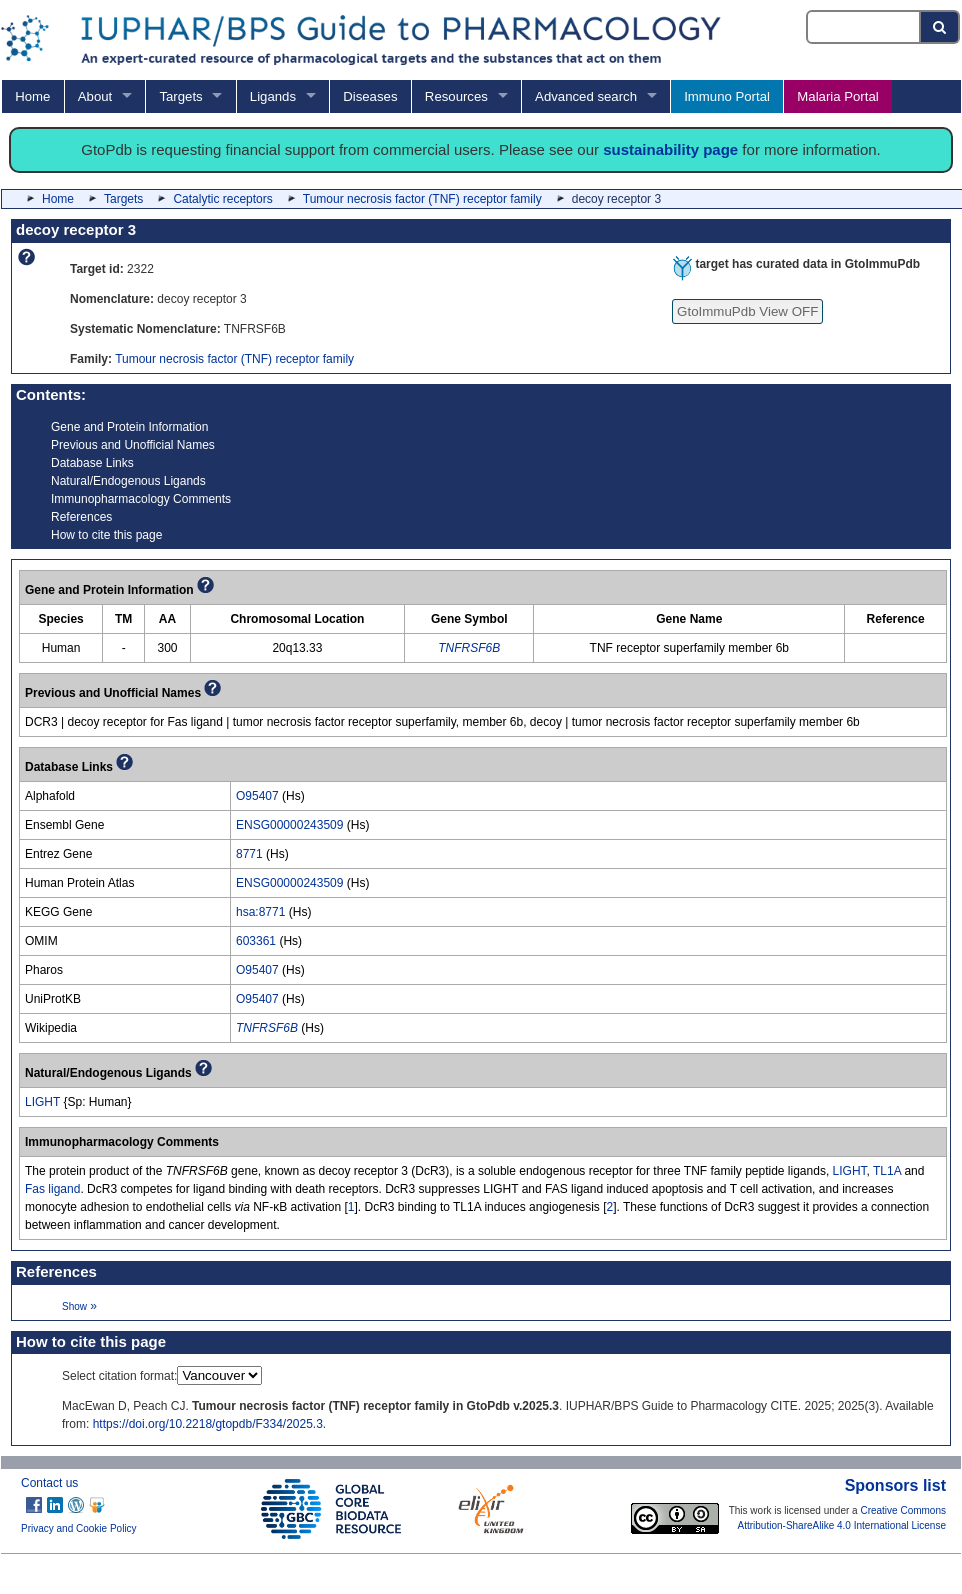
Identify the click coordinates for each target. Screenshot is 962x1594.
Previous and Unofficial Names (133, 445)
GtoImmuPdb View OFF (747, 311)
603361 (256, 941)
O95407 (257, 796)
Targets (180, 96)
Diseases (370, 96)
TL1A (887, 1171)
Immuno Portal (727, 96)
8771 (249, 854)
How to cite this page (106, 535)
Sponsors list (895, 1485)
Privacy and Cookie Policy (79, 1528)
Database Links (92, 463)
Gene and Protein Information (129, 427)
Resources (456, 96)
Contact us (49, 1483)
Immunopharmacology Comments (141, 499)
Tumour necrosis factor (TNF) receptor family (422, 199)
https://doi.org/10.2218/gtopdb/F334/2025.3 (208, 1424)
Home (32, 96)
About (95, 96)
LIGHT (42, 1102)
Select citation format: (119, 1376)
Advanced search (586, 96)
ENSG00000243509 (289, 825)
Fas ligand (52, 1189)
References (81, 517)
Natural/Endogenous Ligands (128, 481)
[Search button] (940, 27)
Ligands (273, 96)
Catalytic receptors (222, 199)
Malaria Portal (837, 96)
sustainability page (670, 149)
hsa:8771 (260, 912)
